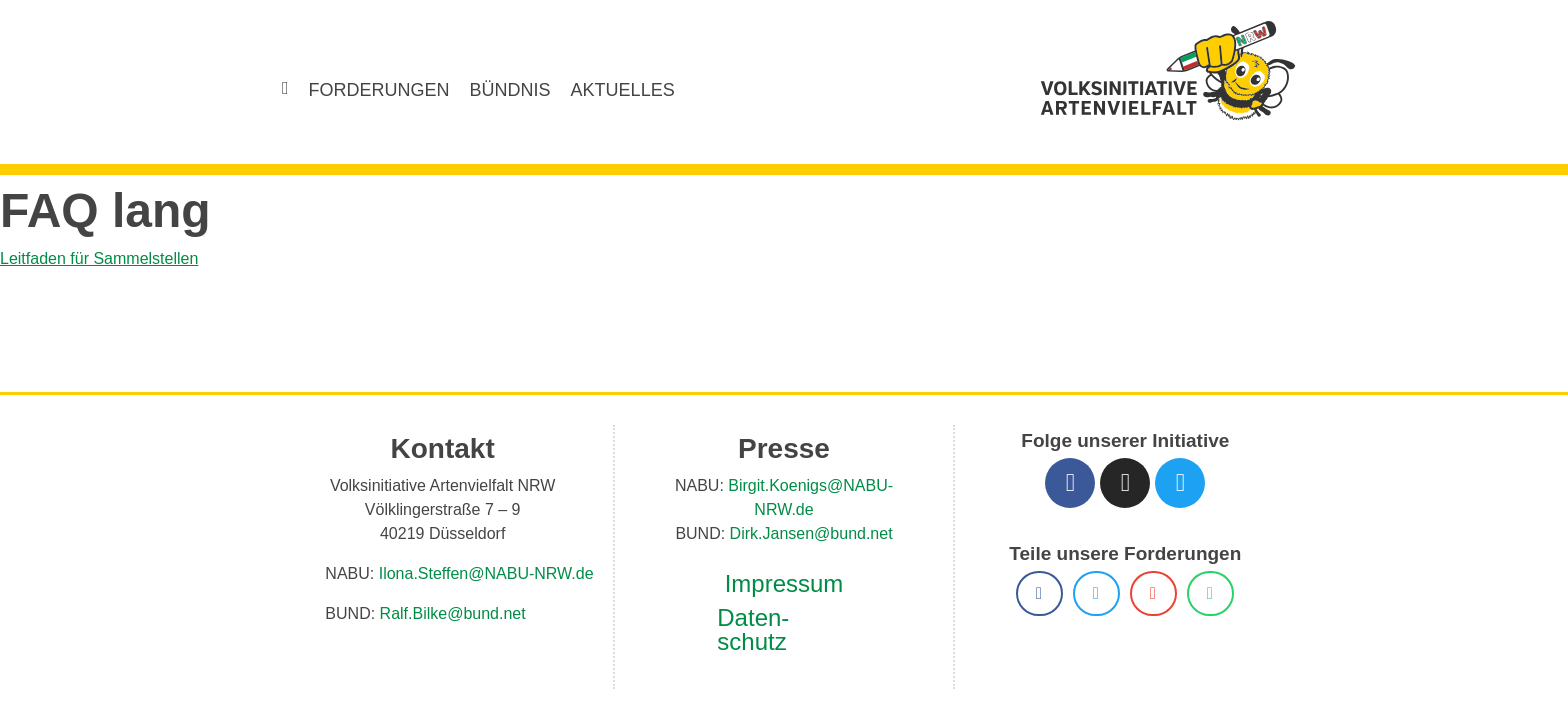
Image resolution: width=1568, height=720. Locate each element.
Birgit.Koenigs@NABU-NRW (796, 492)
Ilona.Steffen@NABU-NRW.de (475, 580)
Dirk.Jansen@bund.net (808, 516)
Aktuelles (607, 90)
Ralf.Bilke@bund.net (445, 620)
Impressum (784, 567)
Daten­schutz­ (751, 613)
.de (906, 492)
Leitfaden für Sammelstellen (104, 258)
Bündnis (504, 90)
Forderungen (384, 90)
